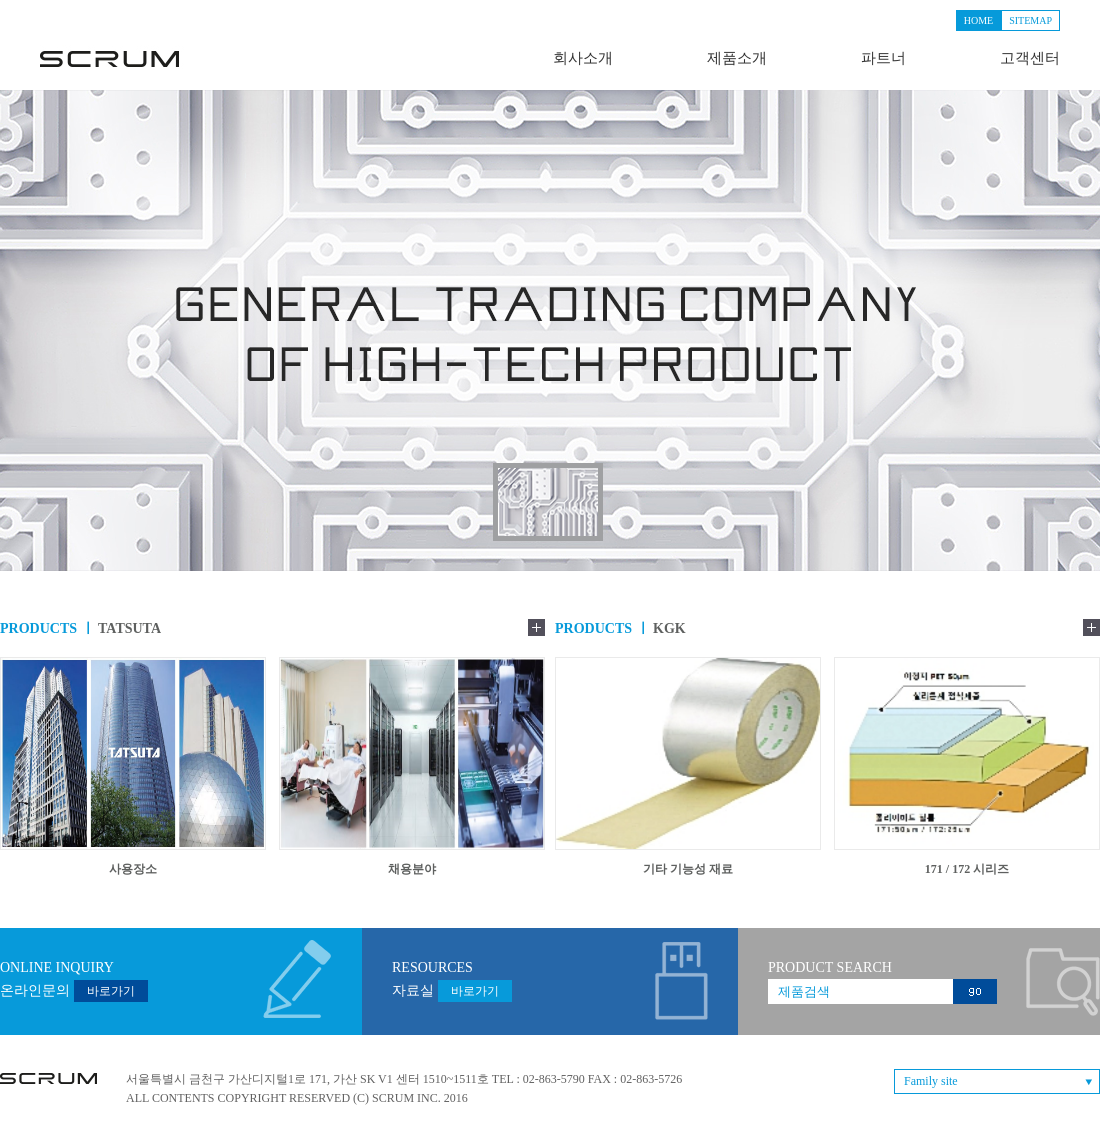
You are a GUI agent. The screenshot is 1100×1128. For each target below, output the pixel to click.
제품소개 (737, 58)
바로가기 (111, 991)
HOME (978, 20)
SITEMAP (1030, 20)
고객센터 (1030, 58)
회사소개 (583, 58)
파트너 (883, 58)
